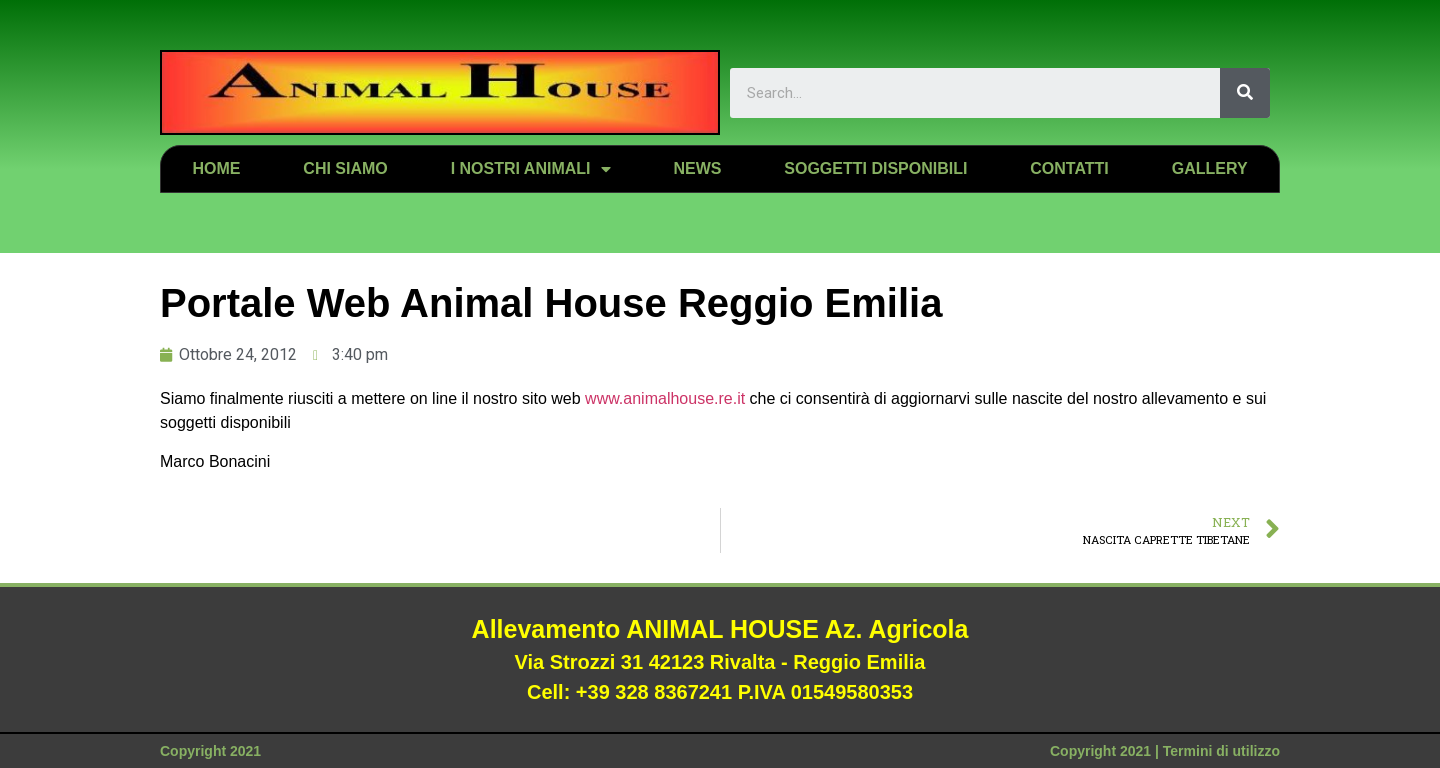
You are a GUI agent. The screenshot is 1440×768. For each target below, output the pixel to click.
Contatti (1069, 168)
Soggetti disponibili (875, 168)
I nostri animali (531, 169)
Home (216, 168)
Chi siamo (345, 168)
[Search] (1245, 93)
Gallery (1210, 168)
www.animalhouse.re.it (665, 398)
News (697, 168)
